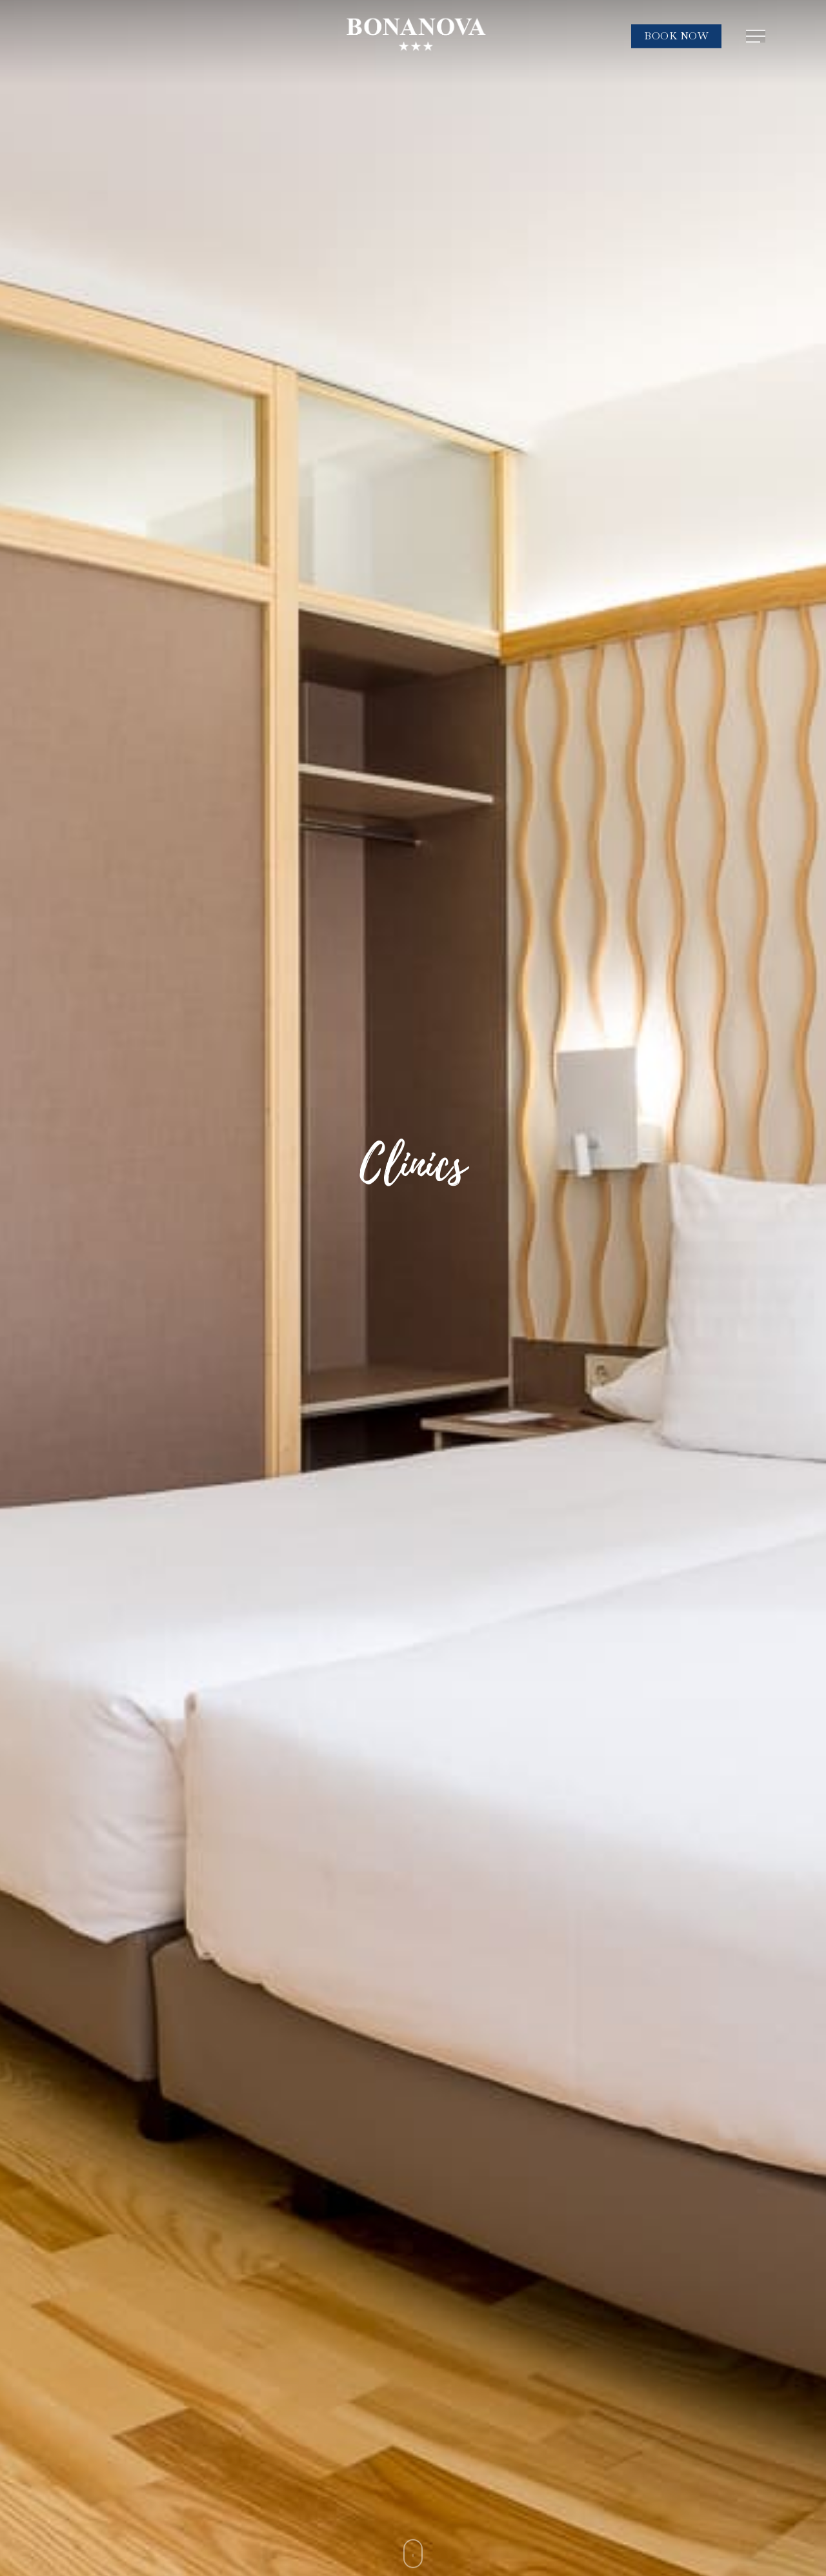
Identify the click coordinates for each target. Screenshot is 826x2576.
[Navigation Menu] (757, 36)
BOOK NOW (676, 36)
